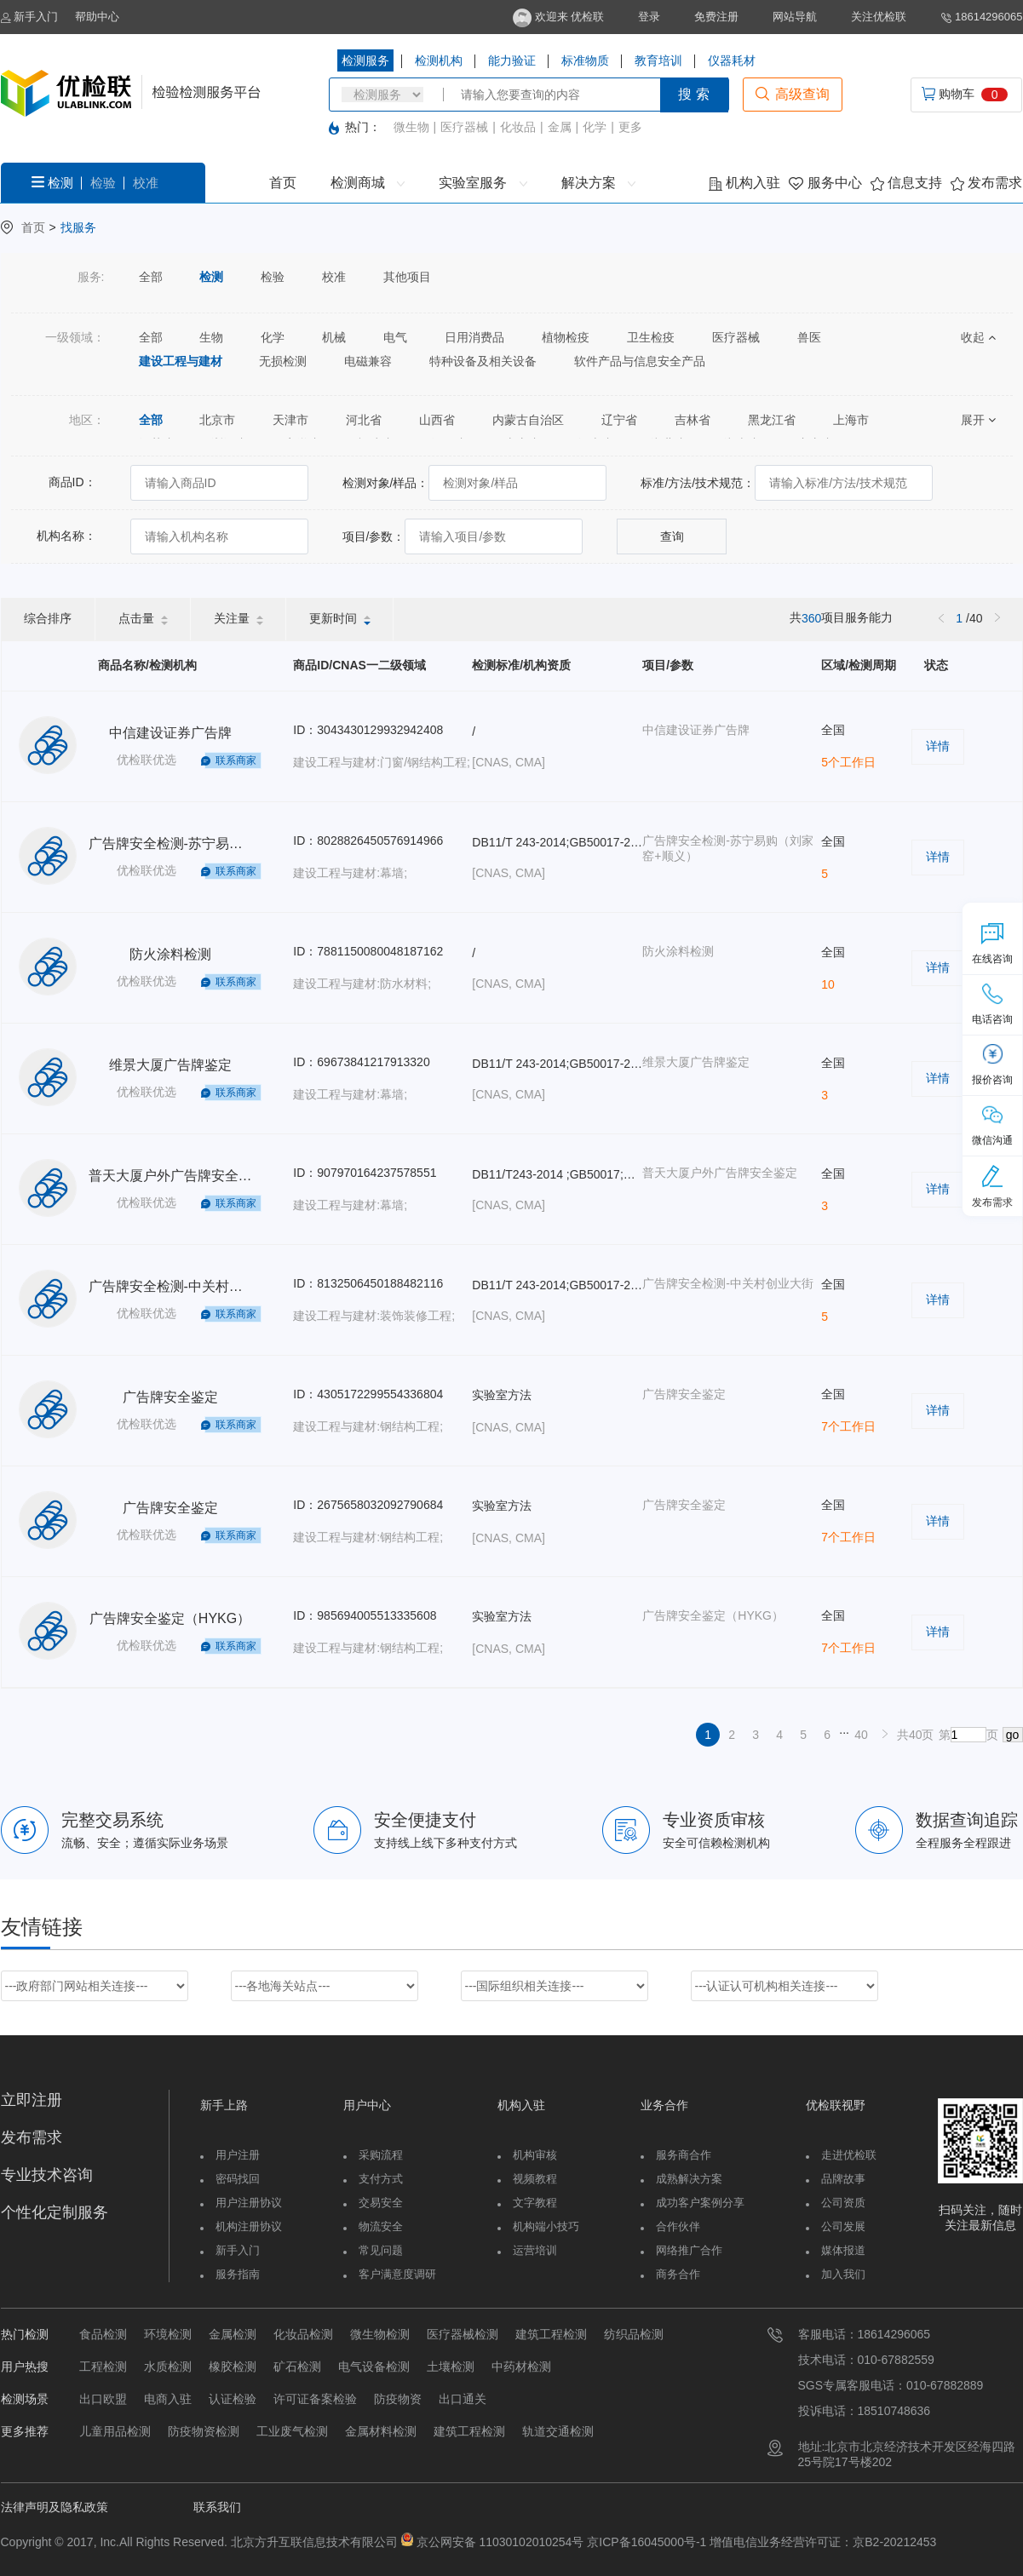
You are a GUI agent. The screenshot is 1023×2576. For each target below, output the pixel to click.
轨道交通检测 (558, 2431)
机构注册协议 (249, 2226)
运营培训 (535, 2250)
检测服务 (365, 60)
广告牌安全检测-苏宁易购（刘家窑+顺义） (218, 843)
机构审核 (535, 2155)
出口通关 (462, 2399)
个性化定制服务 (54, 2212)
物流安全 (381, 2226)
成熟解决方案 (689, 2178)
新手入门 (30, 16)
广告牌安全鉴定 (170, 1397)
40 (861, 1734)
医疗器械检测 (462, 2334)
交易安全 (381, 2202)
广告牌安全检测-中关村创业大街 (186, 1286)
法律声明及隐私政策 (54, 2507)
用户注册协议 (249, 2202)
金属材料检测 (381, 2431)
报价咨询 (992, 1064)
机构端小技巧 (546, 2226)
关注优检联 (878, 16)
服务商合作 (683, 2155)
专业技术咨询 (47, 2174)
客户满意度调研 (397, 2274)
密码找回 (238, 2178)
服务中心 (825, 182)
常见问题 (381, 2250)
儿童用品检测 (115, 2431)
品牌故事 (843, 2178)
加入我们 (843, 2274)
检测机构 (439, 60)
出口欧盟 (103, 2399)
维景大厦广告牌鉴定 (170, 1065)
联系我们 (217, 2507)
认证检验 (232, 2399)
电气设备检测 (374, 2366)
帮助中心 (97, 16)
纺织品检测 (634, 2334)
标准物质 (585, 60)
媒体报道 (843, 2250)
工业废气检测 (292, 2431)
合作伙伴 (678, 2226)
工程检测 (103, 2366)
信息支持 (906, 182)
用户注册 (238, 2155)
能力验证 (512, 60)
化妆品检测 (303, 2334)
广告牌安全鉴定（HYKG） (169, 1618)
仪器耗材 (732, 60)
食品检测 (103, 2334)
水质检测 (168, 2366)
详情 (938, 746)
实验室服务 (482, 182)
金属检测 (232, 2334)
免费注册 (716, 16)
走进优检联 (848, 2155)
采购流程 (381, 2155)
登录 (649, 16)
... (844, 1729)
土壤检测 (450, 2366)
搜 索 (693, 94)
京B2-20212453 (894, 2542)
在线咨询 (992, 943)
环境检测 (168, 2334)
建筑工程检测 (551, 2334)
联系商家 (236, 760)
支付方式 (381, 2178)
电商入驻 (168, 2399)
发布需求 (986, 182)
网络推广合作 (689, 2250)
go (1013, 1734)
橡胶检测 (232, 2366)
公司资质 (843, 2202)
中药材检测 (521, 2366)
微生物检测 (380, 2334)
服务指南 (238, 2274)
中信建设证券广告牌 (170, 733)
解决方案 (598, 182)
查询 (672, 536)
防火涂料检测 (170, 954)
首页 (282, 182)
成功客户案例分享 (700, 2202)
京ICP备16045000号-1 (644, 2542)
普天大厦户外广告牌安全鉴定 (177, 1175)
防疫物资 (398, 2399)
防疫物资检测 (203, 2431)
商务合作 (678, 2274)
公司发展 (843, 2226)
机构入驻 (744, 182)
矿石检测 (297, 2366)
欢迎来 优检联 (558, 16)
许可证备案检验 (315, 2399)
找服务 (78, 227)
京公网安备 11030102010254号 (500, 2542)
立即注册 (31, 2099)
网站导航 (795, 16)
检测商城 (367, 182)
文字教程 (535, 2202)
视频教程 (535, 2178)
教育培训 (658, 60)
